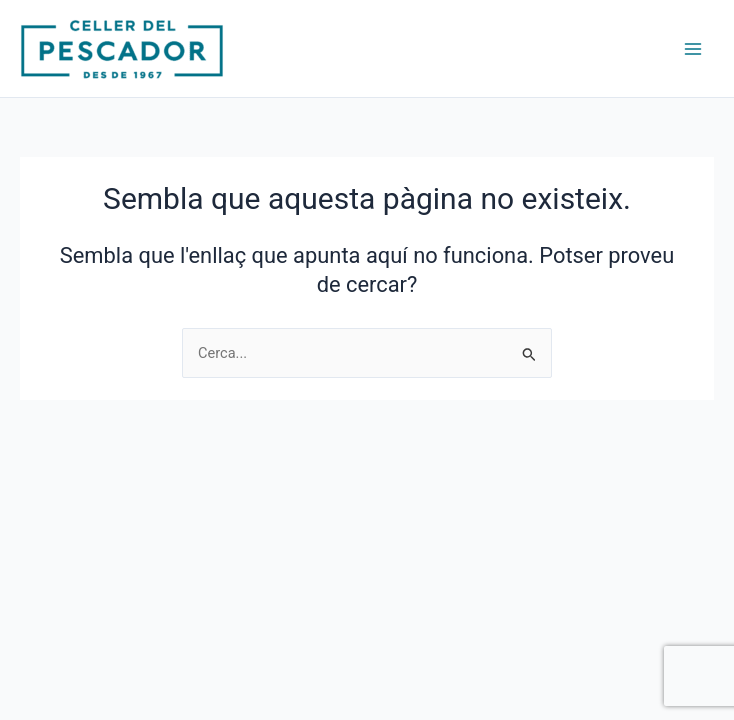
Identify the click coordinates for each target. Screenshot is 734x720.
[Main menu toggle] (693, 49)
